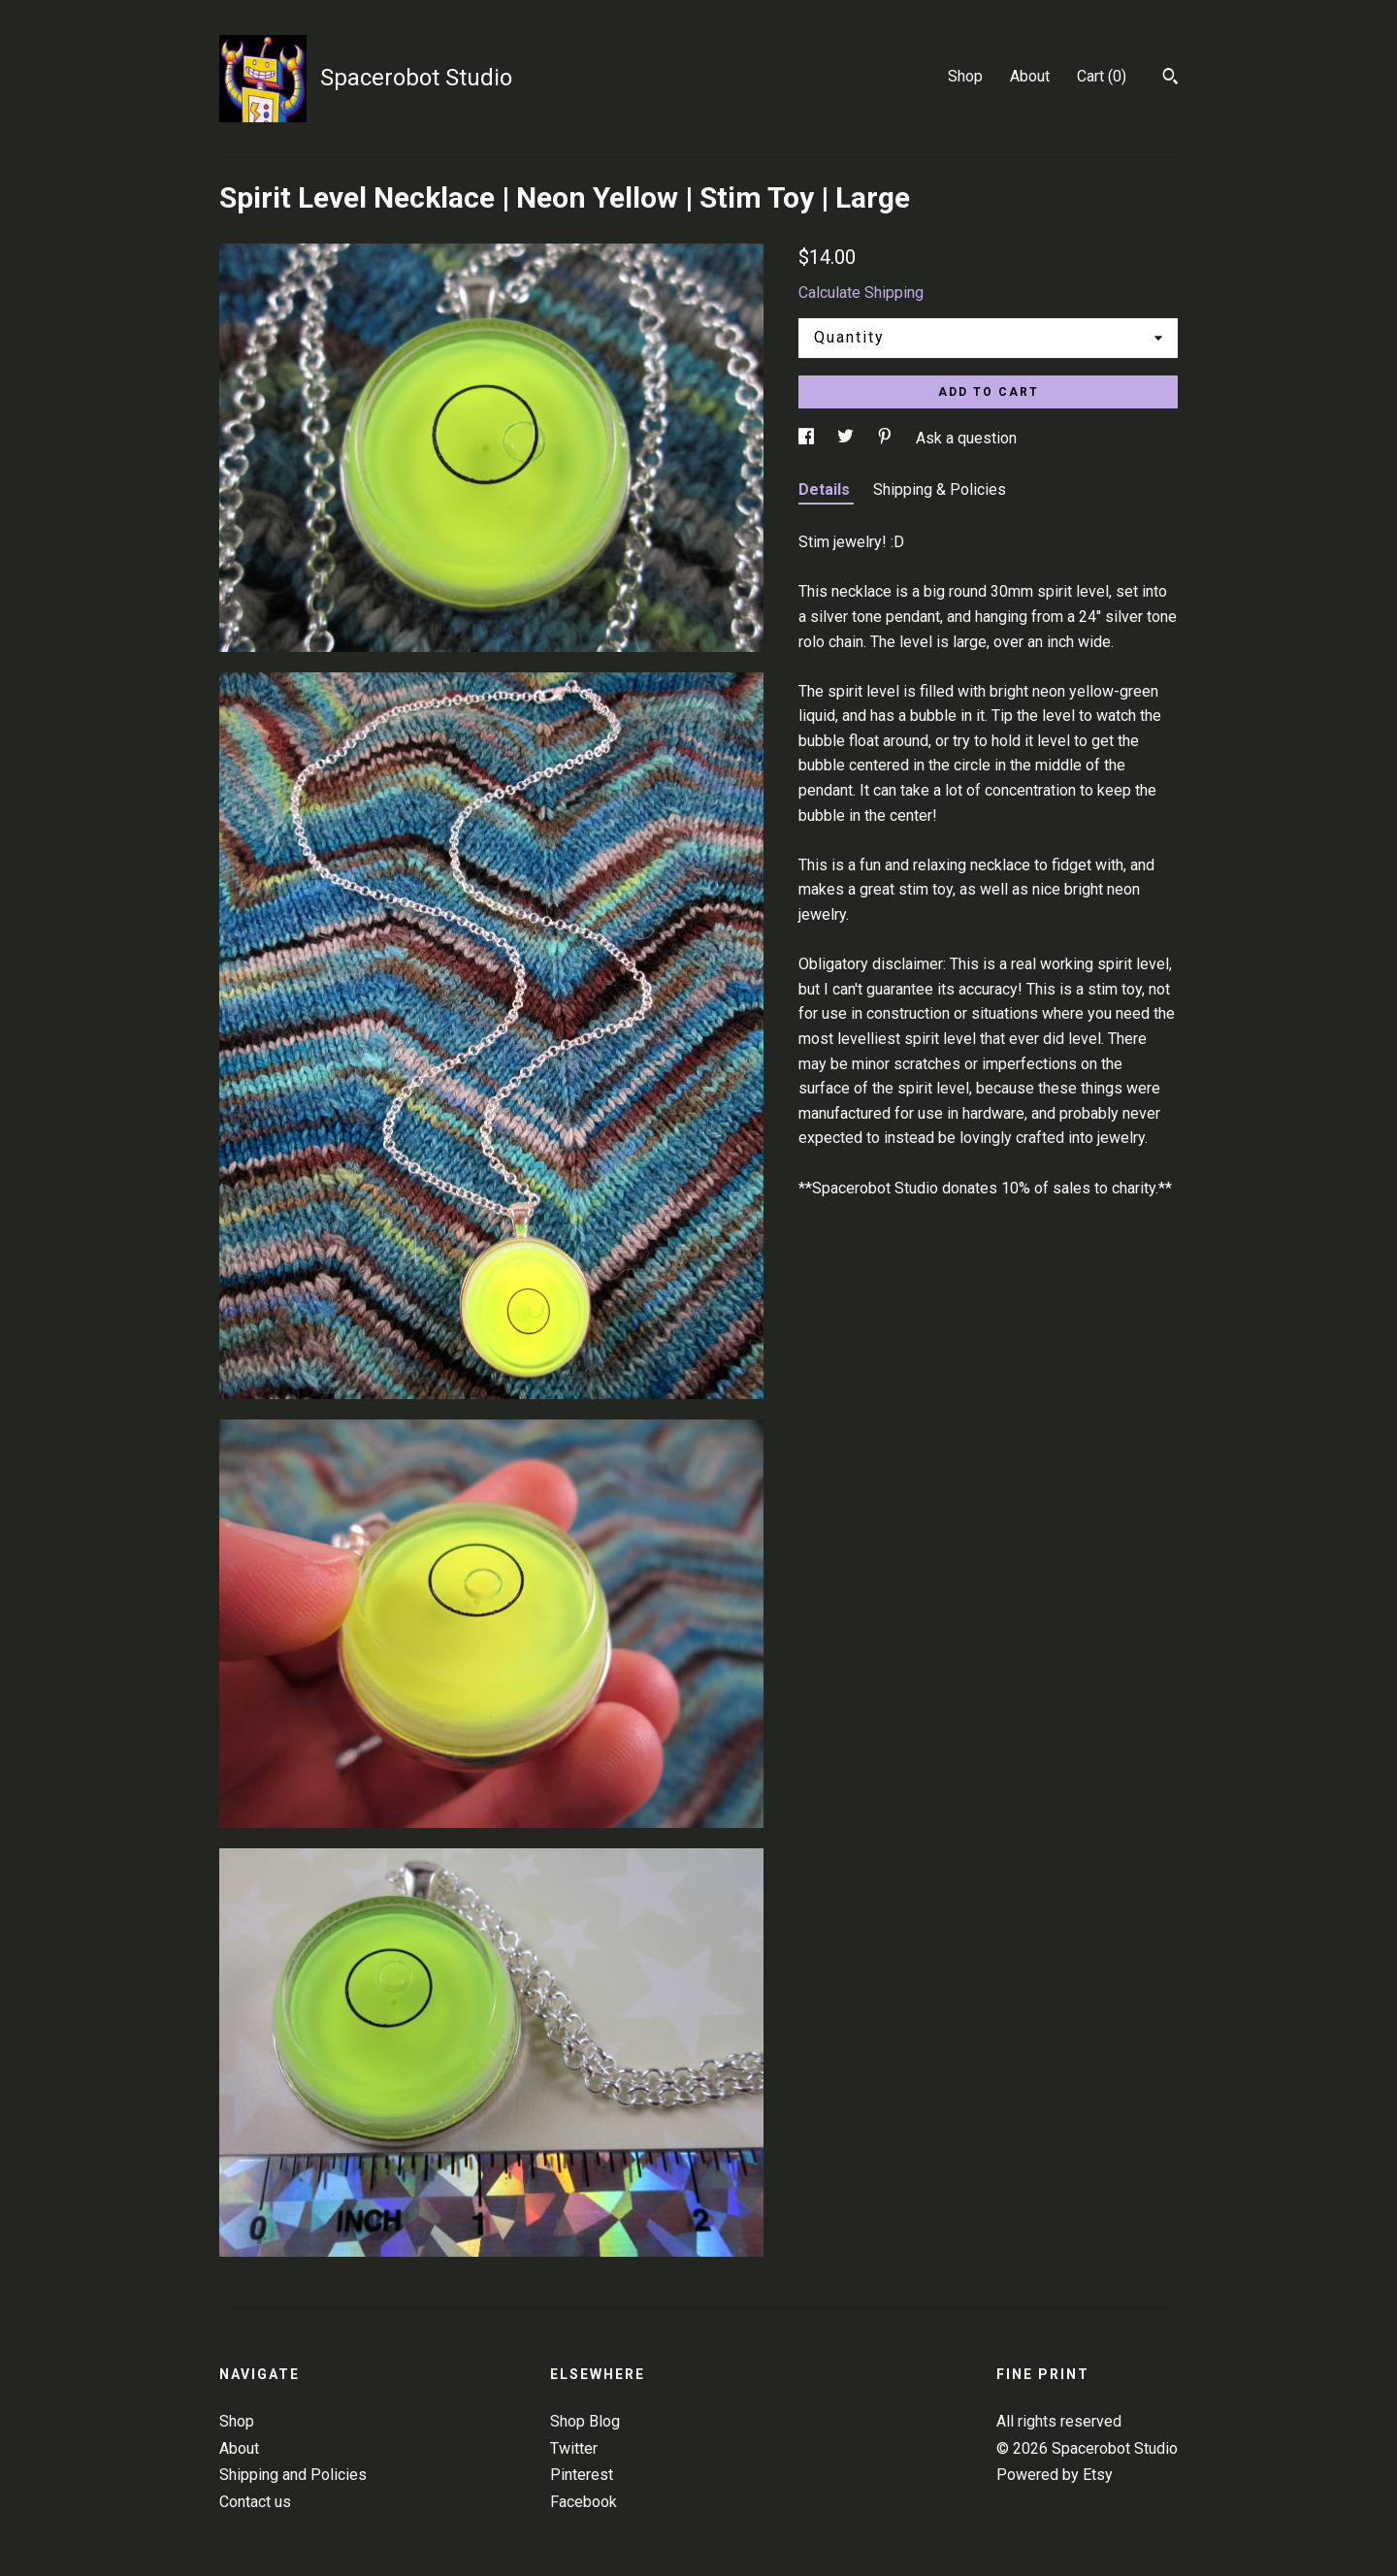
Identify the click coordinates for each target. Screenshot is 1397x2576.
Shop (965, 76)
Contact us (255, 2502)
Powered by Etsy (1054, 2474)
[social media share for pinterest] (886, 438)
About (1030, 76)
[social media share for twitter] (847, 438)
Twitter (574, 2448)
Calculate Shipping (861, 292)
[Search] (1170, 78)
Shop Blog (585, 2421)
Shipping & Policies (939, 489)
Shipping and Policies (293, 2474)
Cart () (1101, 76)
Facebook (583, 2502)
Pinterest (581, 2474)
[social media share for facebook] (808, 438)
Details (826, 489)
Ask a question (966, 438)
